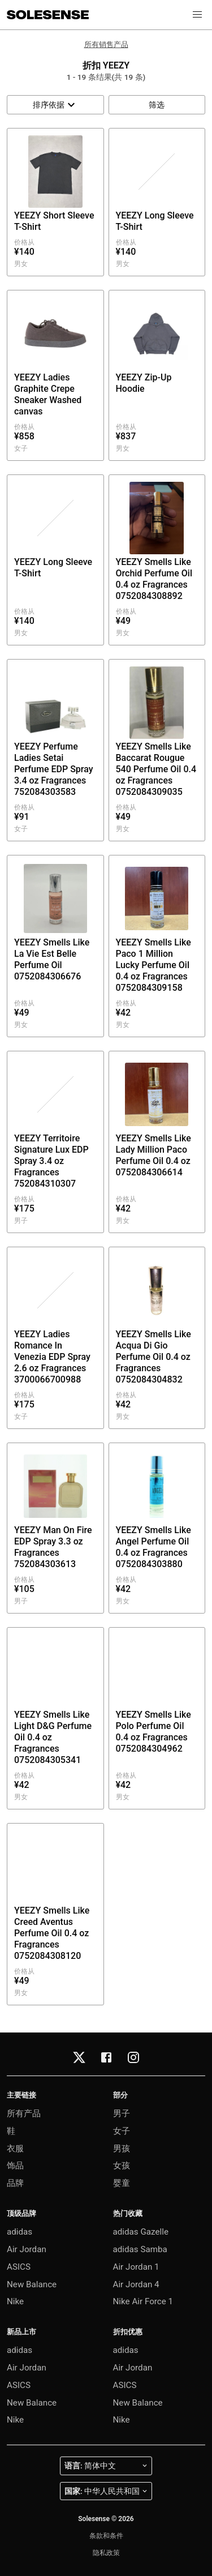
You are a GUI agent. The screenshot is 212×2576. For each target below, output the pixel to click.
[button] (197, 14)
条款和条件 (106, 2536)
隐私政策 (106, 2553)
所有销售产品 (106, 44)
